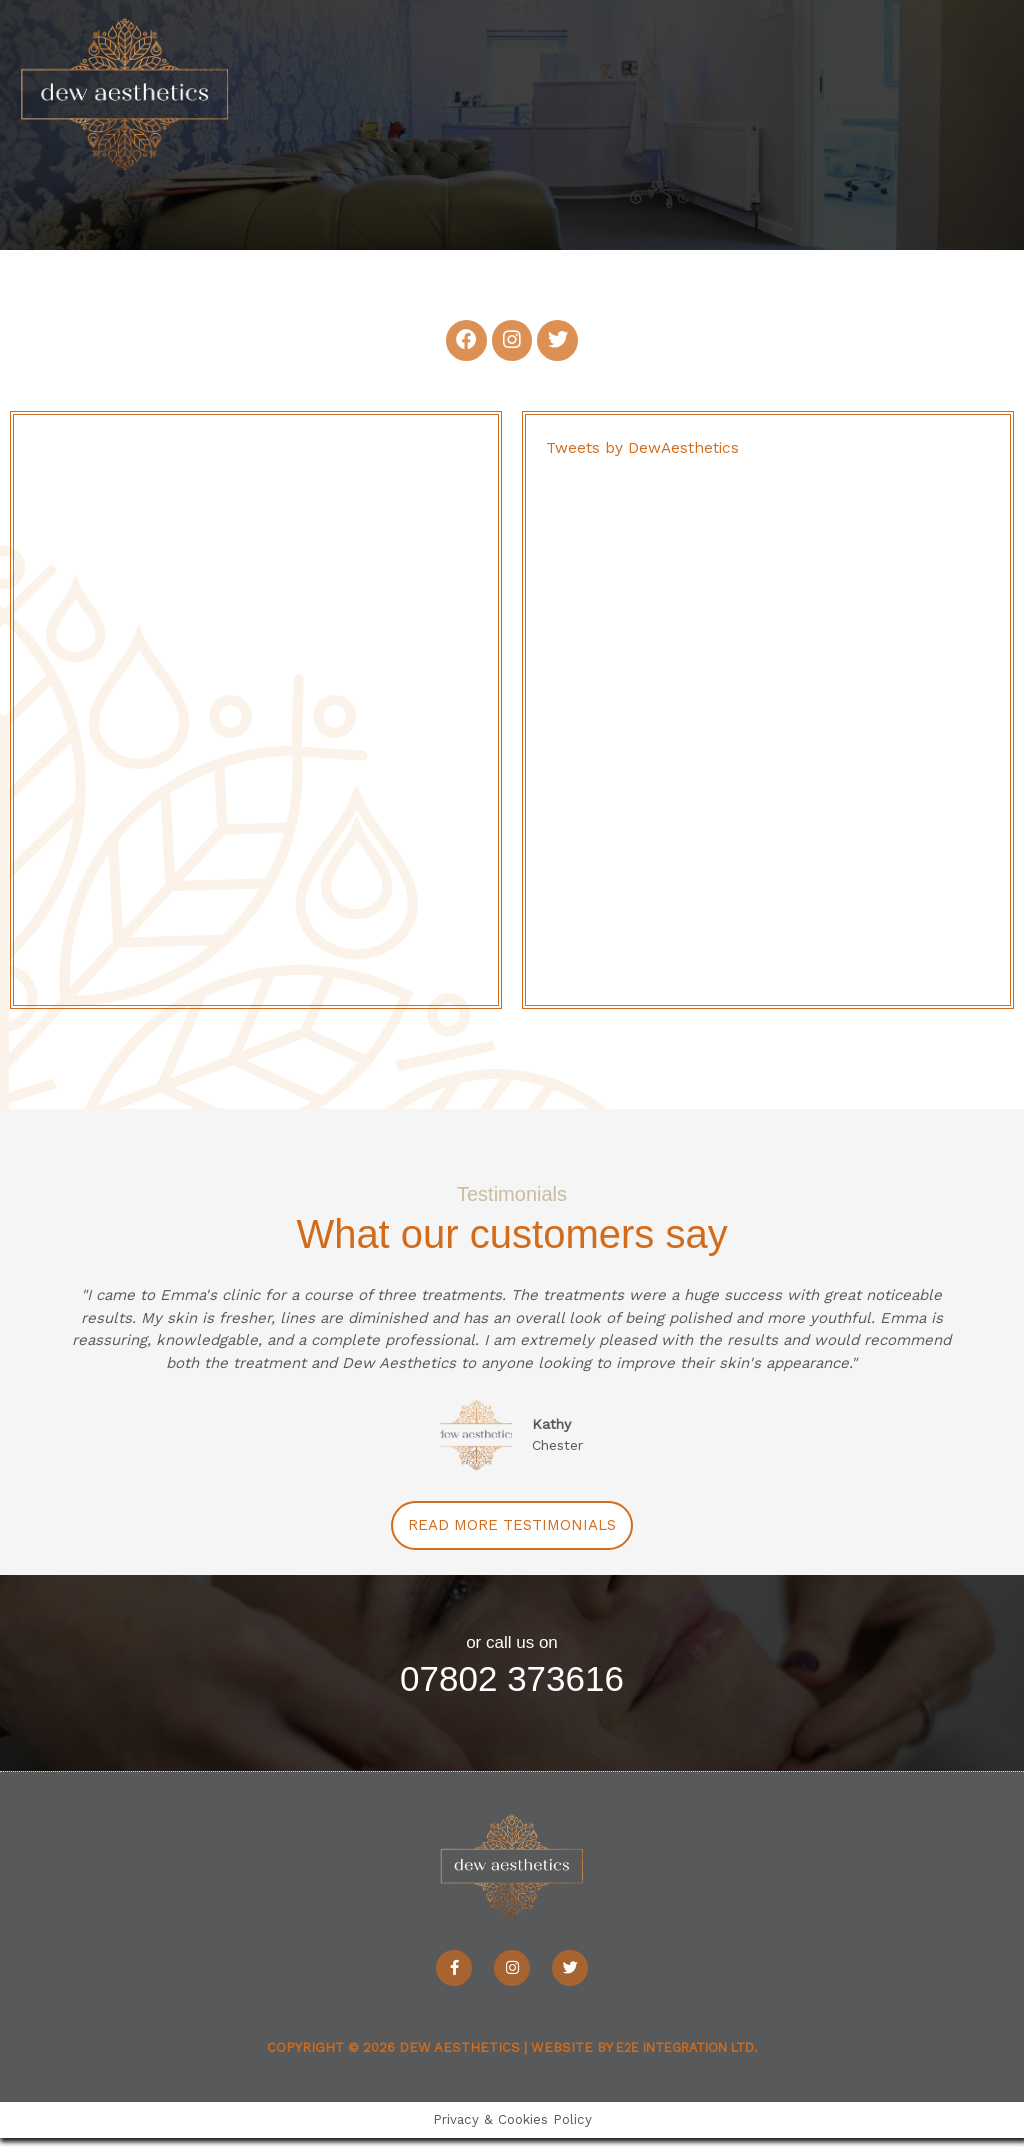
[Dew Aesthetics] (145, 108)
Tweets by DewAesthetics (644, 456)
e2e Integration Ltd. (686, 2056)
